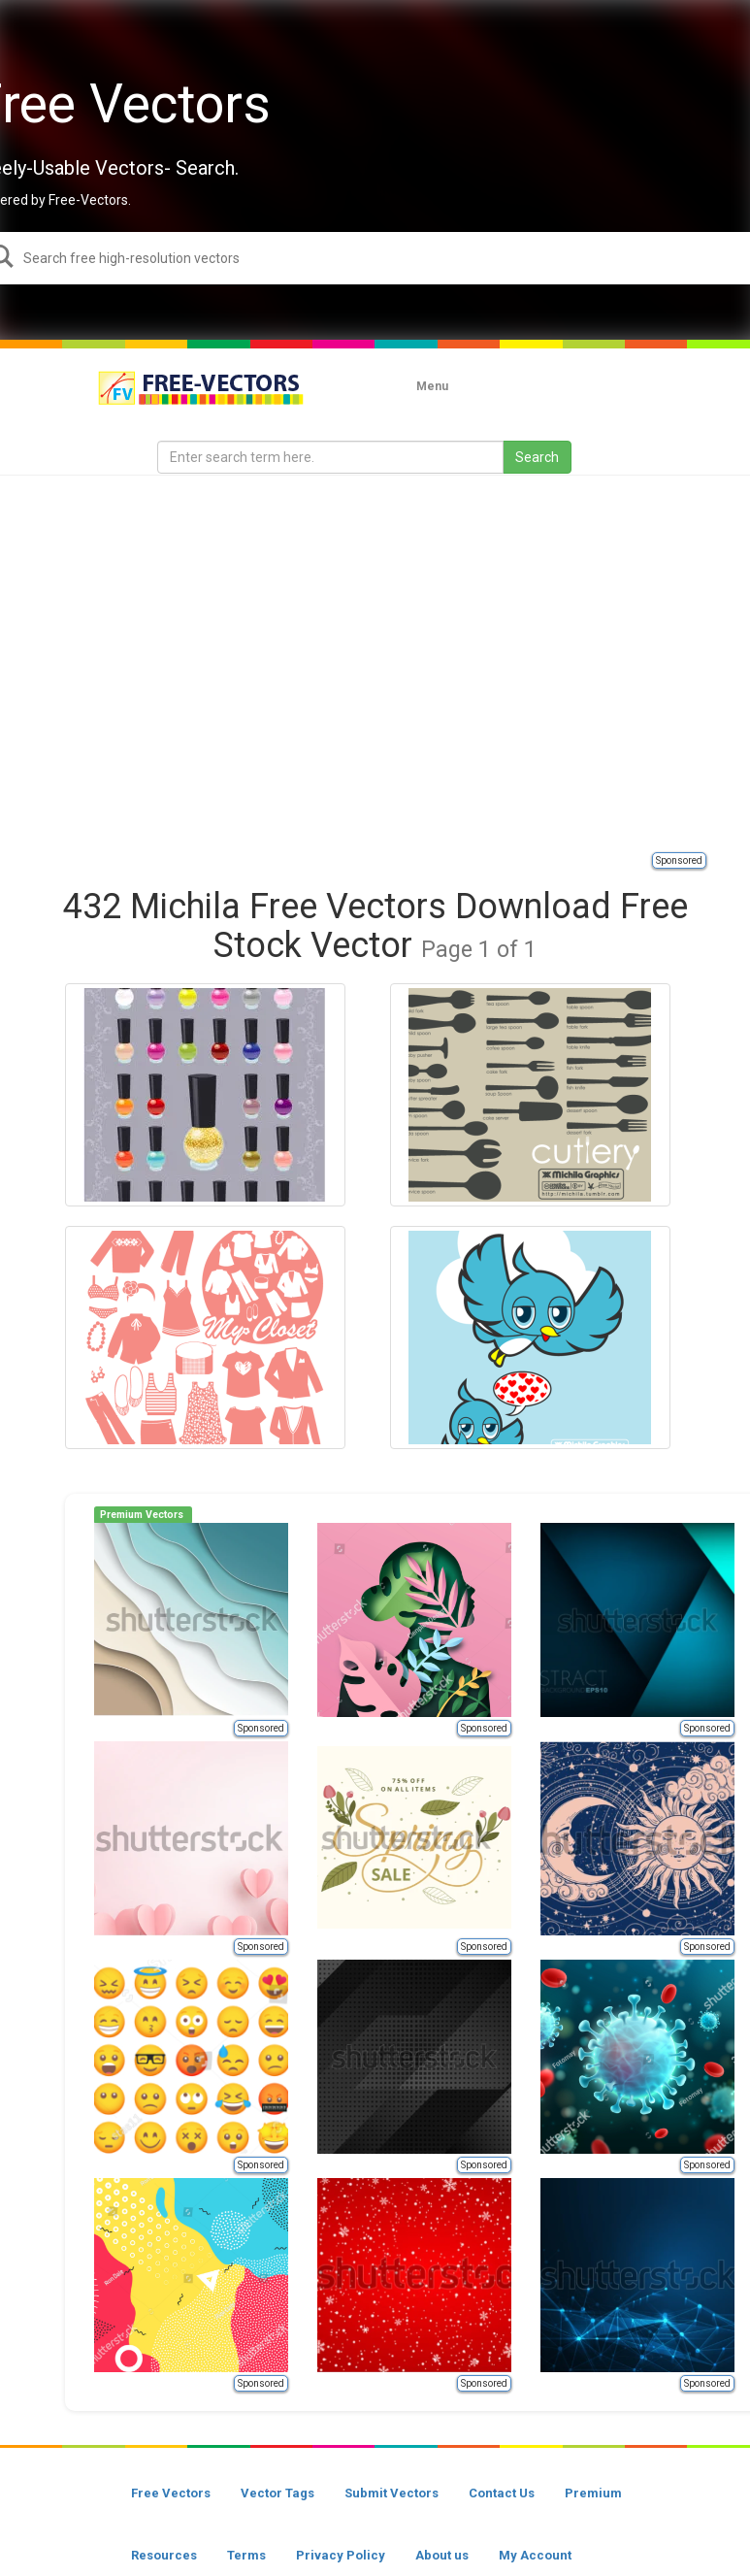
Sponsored (679, 860)
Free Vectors (171, 2493)
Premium (593, 2493)
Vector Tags (277, 2493)
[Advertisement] (182, 662)
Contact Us (502, 2493)
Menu (432, 386)
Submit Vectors (391, 2493)
